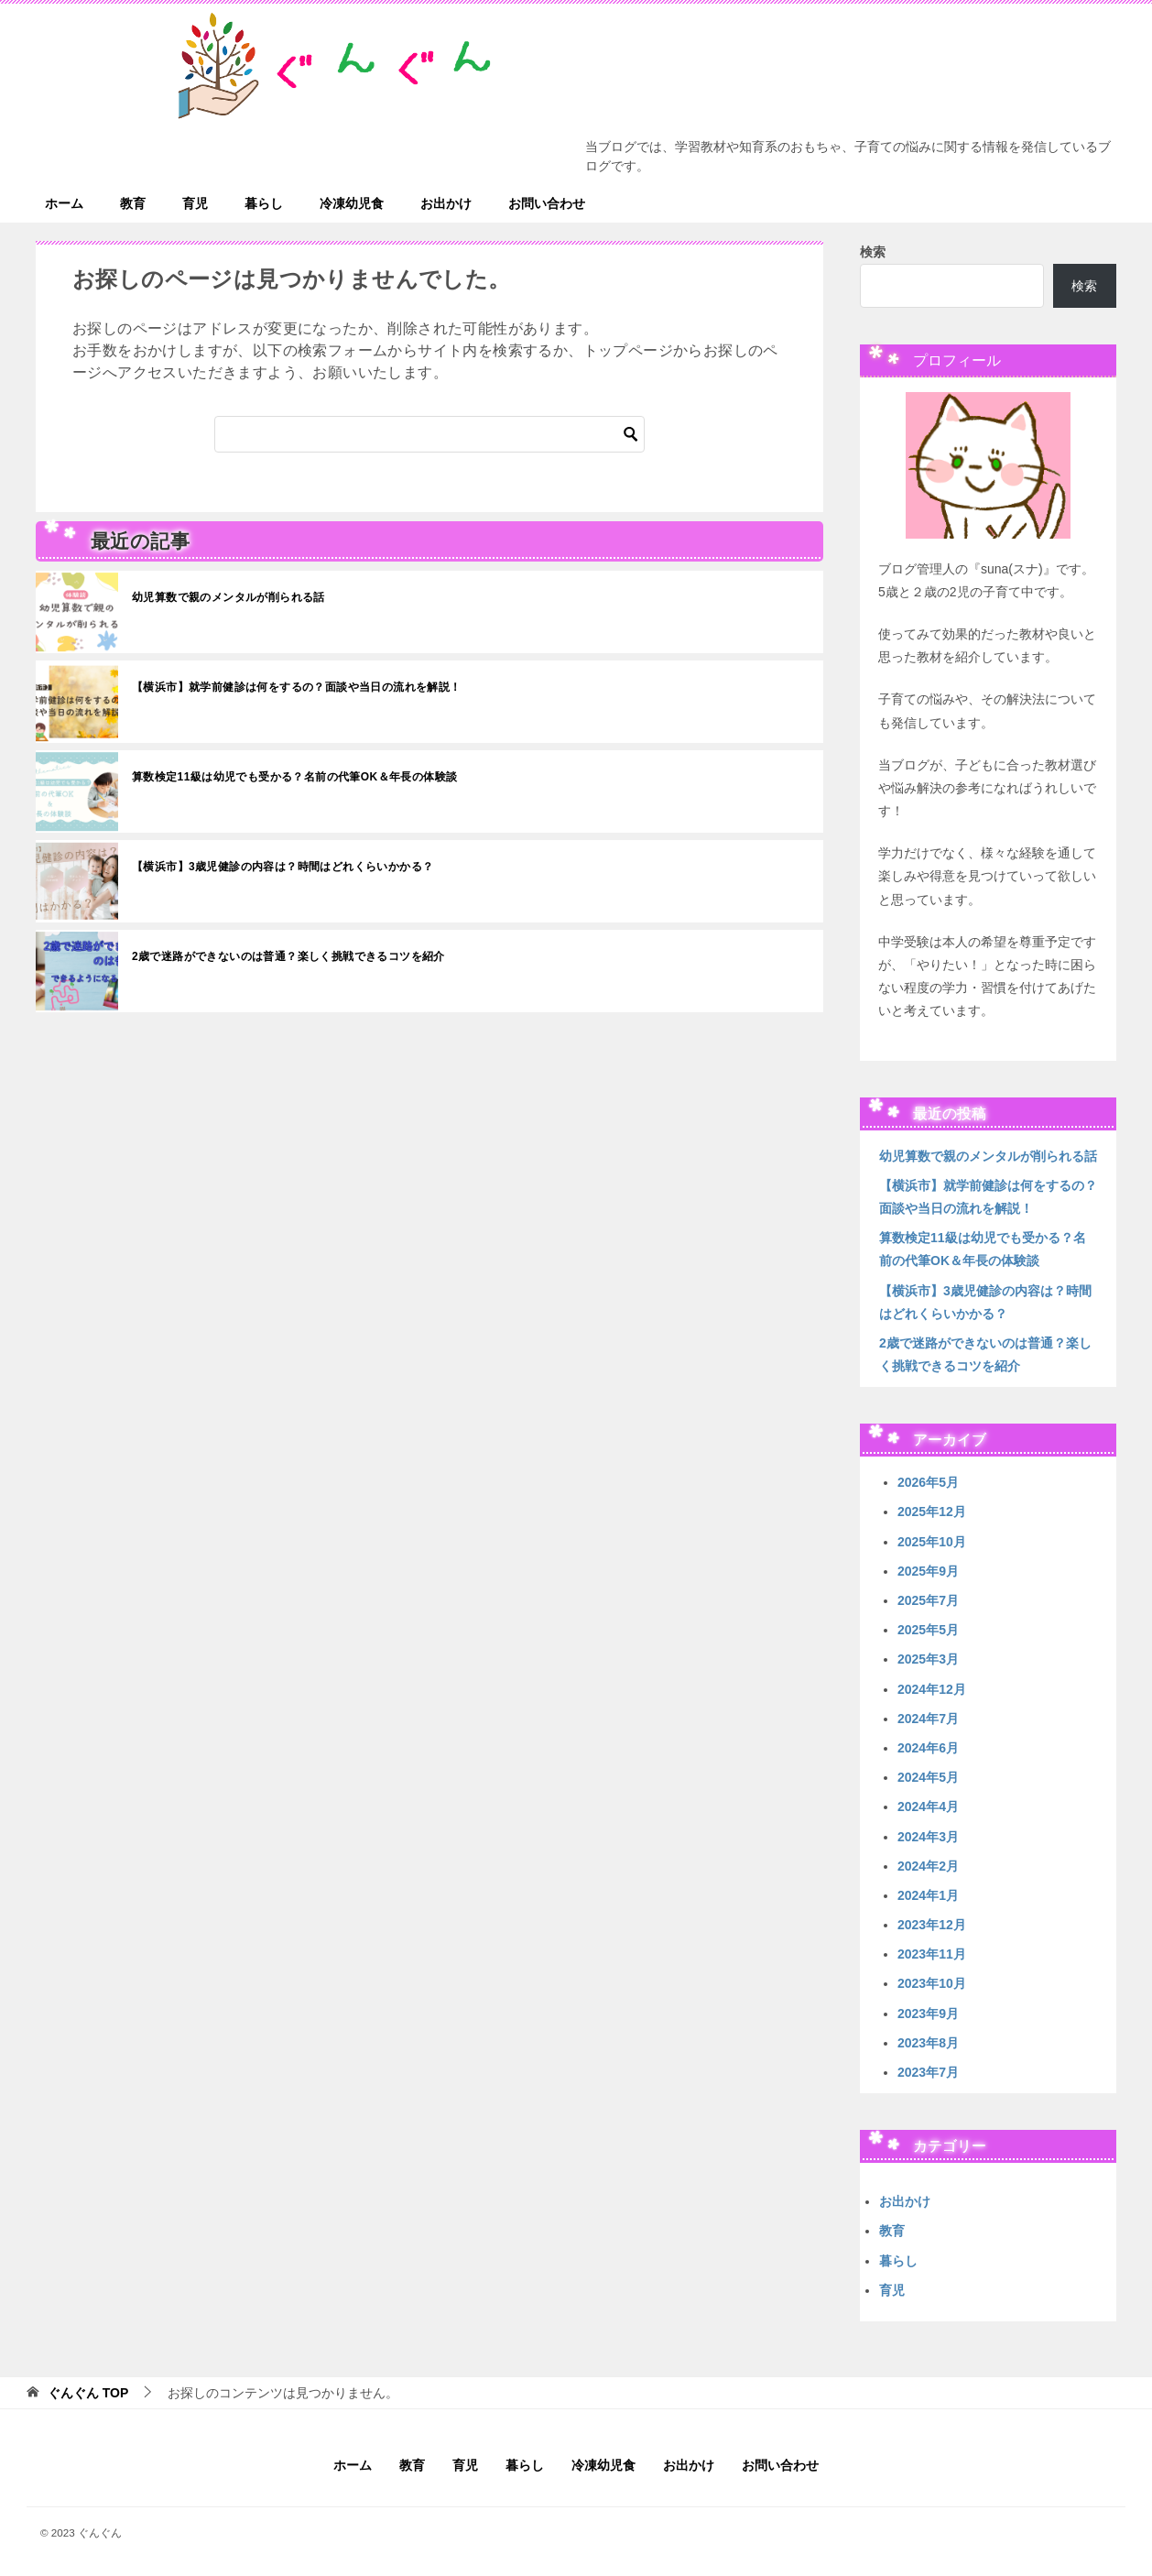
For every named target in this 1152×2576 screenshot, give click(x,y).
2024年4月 (928, 1806)
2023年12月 (931, 1924)
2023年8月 (928, 2043)
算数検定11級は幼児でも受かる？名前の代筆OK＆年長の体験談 (294, 776)
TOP (88, 2392)
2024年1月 (928, 1895)
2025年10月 (931, 1541)
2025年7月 (928, 1600)
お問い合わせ (546, 203)
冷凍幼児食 (352, 203)
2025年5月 (928, 1629)
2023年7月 (928, 2072)
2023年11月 (931, 1954)
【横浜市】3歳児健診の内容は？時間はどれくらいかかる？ (282, 866)
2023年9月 (928, 2013)
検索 (873, 252)
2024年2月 (928, 1866)
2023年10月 (931, 1983)
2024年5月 (928, 1777)
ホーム (64, 203)
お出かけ (446, 203)
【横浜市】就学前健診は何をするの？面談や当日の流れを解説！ (297, 687)
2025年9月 (928, 1571)
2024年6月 (928, 1748)
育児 (195, 203)
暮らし (264, 203)
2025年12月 (931, 1511)
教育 (133, 203)
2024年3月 (928, 1836)
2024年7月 (928, 1718)
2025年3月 (928, 1659)
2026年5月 (928, 1482)
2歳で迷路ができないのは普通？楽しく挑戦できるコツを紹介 (288, 956)
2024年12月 (931, 1689)
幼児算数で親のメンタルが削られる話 (228, 597)
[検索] (429, 434)
